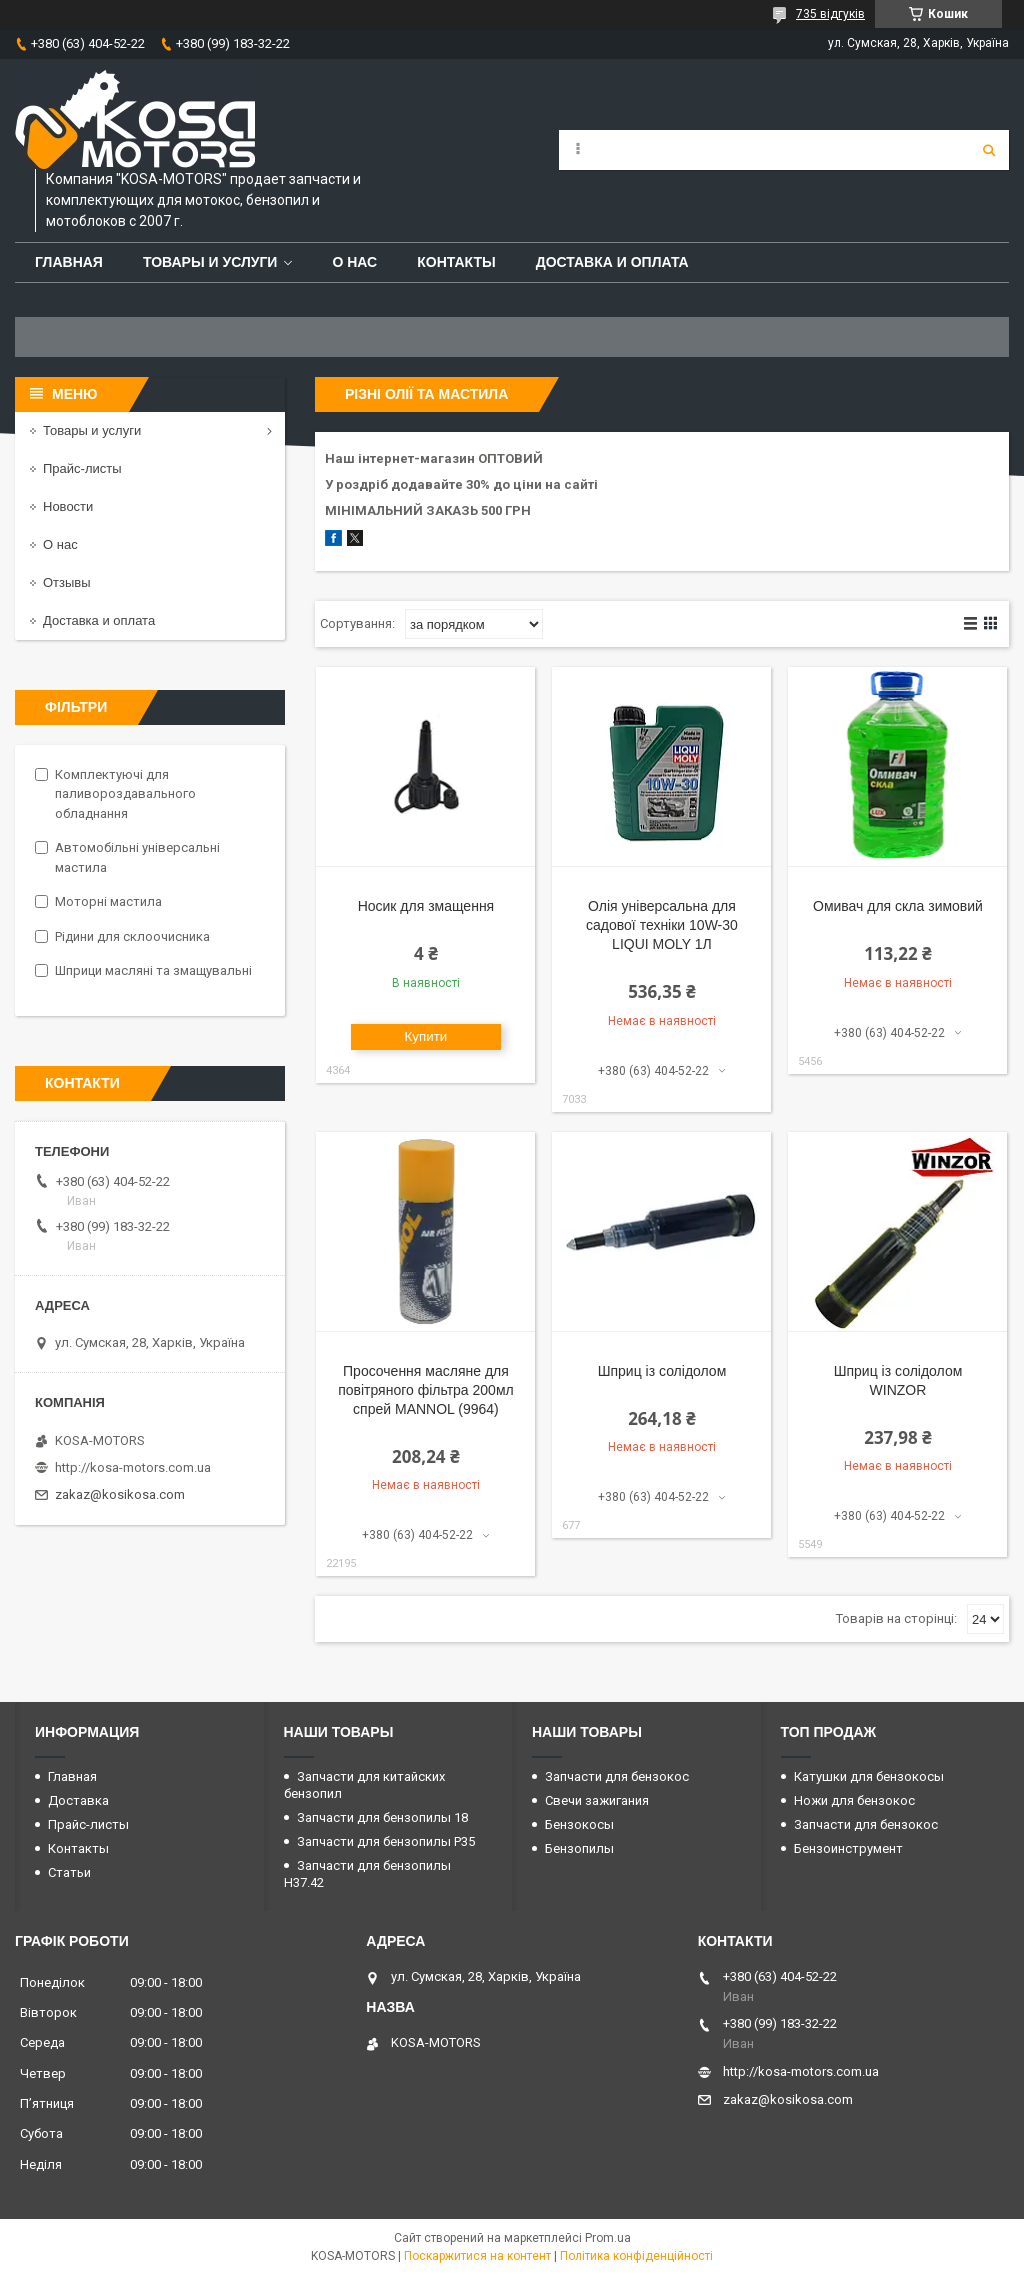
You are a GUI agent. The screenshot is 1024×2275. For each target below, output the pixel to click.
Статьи (69, 1872)
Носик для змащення (426, 906)
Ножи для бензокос (854, 1800)
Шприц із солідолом (662, 1371)
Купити (426, 1036)
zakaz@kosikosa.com (120, 1494)
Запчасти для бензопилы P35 (386, 1841)
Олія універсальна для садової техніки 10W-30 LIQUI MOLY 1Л (662, 925)
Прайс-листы (82, 468)
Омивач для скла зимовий (898, 906)
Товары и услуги (210, 262)
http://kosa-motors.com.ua (133, 1467)
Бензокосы (579, 1824)
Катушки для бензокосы (869, 1776)
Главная (69, 262)
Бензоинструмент (848, 1848)
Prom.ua (608, 2238)
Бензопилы (579, 1848)
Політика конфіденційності (636, 2256)
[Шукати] (989, 150)
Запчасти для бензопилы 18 (382, 1817)
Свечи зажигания (597, 1800)
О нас (354, 262)
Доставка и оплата (612, 262)
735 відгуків (830, 14)
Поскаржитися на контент (477, 2256)
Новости (68, 506)
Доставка (78, 1800)
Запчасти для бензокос (617, 1776)
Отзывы (67, 582)
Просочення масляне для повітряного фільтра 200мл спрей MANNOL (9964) (426, 1390)
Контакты (456, 262)
